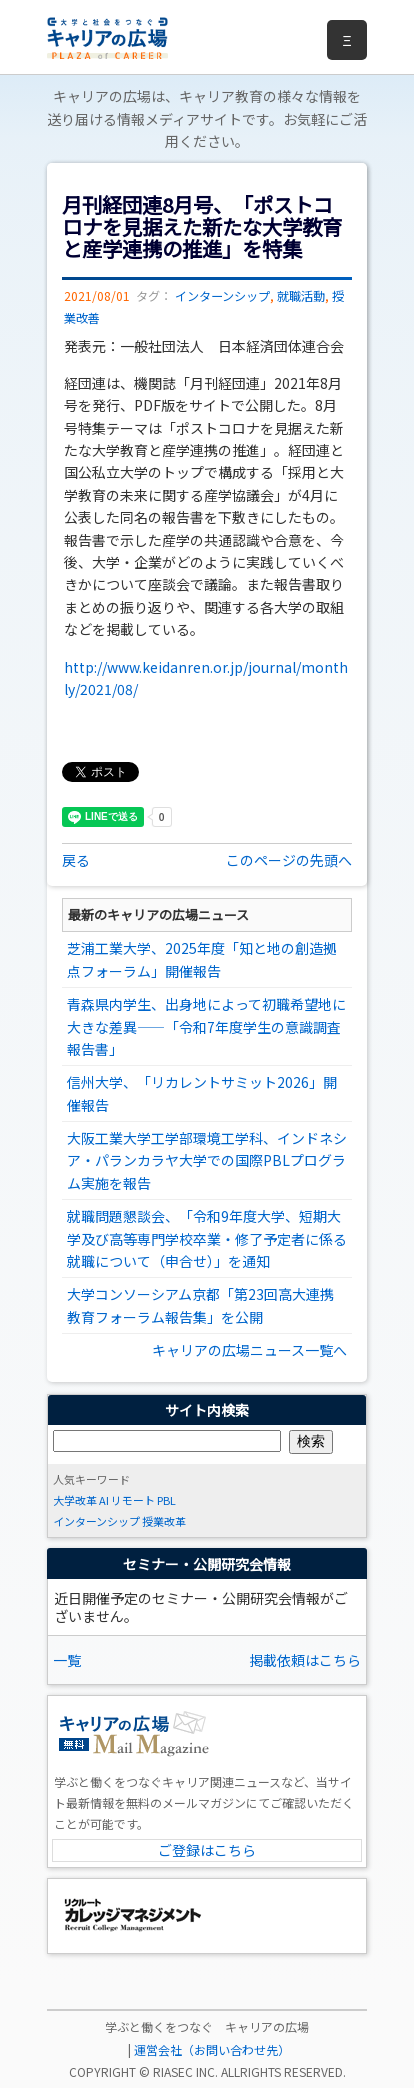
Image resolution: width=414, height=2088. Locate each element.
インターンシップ (222, 296)
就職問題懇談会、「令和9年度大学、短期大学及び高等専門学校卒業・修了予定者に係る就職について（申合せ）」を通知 (207, 1238)
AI (104, 1500)
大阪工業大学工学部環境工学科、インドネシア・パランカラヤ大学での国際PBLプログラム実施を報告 (207, 1160)
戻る (76, 860)
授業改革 (164, 1521)
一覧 (67, 1660)
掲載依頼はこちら (305, 1660)
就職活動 (301, 296)
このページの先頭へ (289, 860)
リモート (133, 1500)
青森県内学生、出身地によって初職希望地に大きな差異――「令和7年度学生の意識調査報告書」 (206, 1026)
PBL (166, 1500)
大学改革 (75, 1500)
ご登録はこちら (207, 1850)
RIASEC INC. (185, 2071)
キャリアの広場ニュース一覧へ (249, 1350)
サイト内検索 (207, 1410)
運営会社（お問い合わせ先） (212, 2049)
